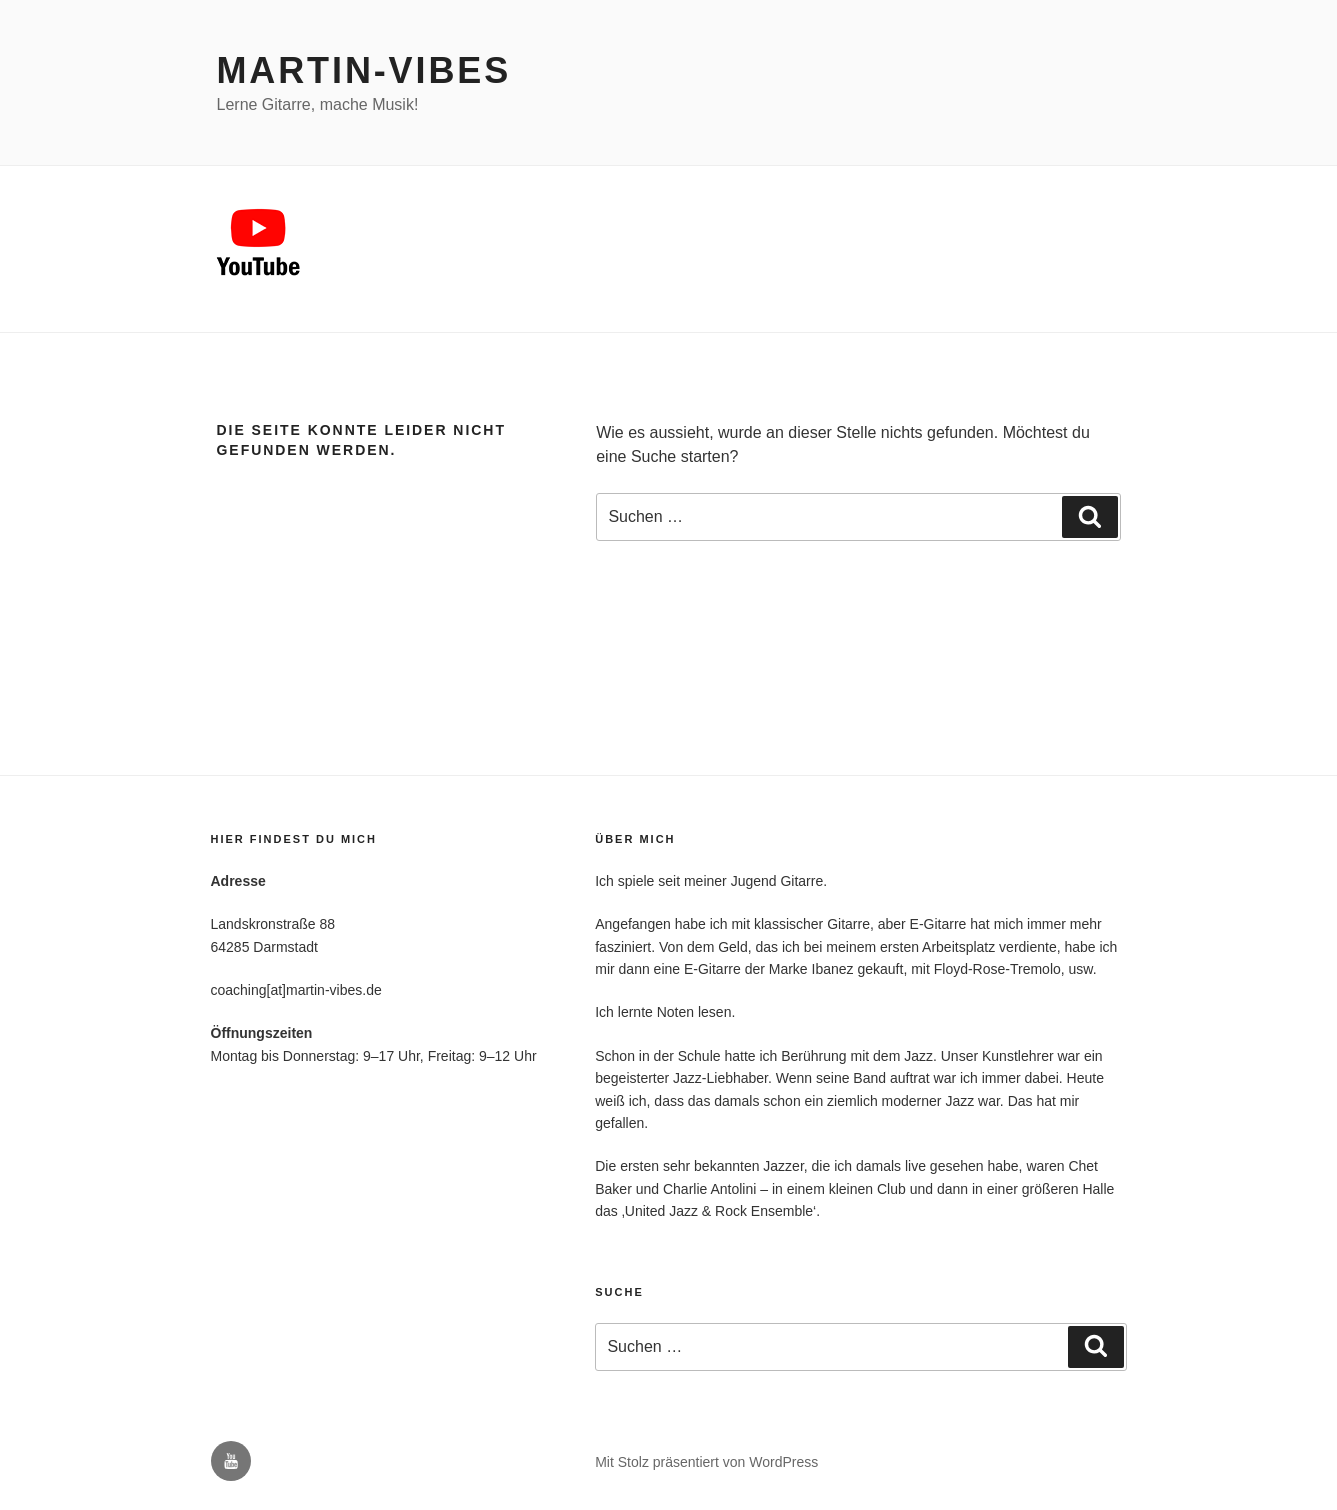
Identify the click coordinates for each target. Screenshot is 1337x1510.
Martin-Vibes (364, 70)
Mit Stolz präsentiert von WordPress (706, 1462)
